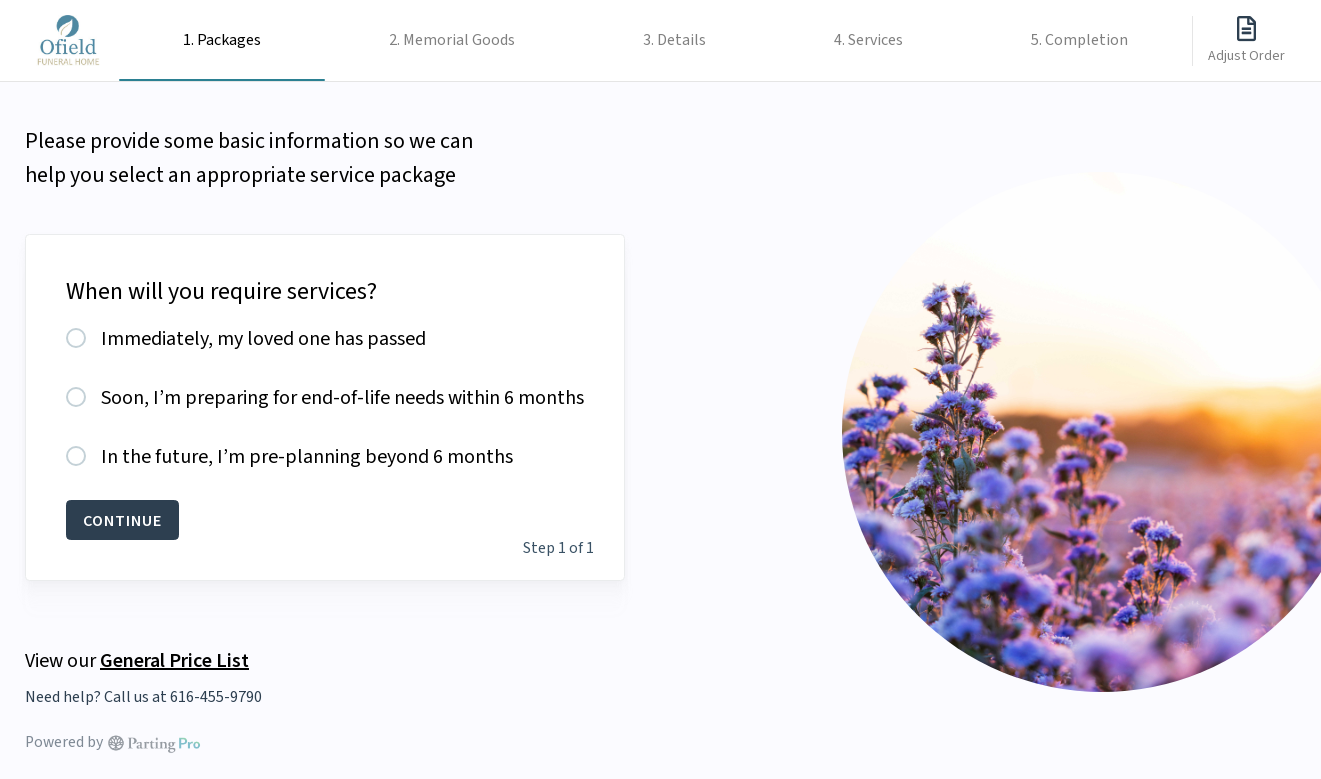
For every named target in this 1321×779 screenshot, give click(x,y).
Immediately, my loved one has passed (263, 339)
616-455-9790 (216, 697)
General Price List (174, 659)
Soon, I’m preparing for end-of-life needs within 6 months (342, 398)
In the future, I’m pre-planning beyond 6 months (307, 457)
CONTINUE (122, 520)
